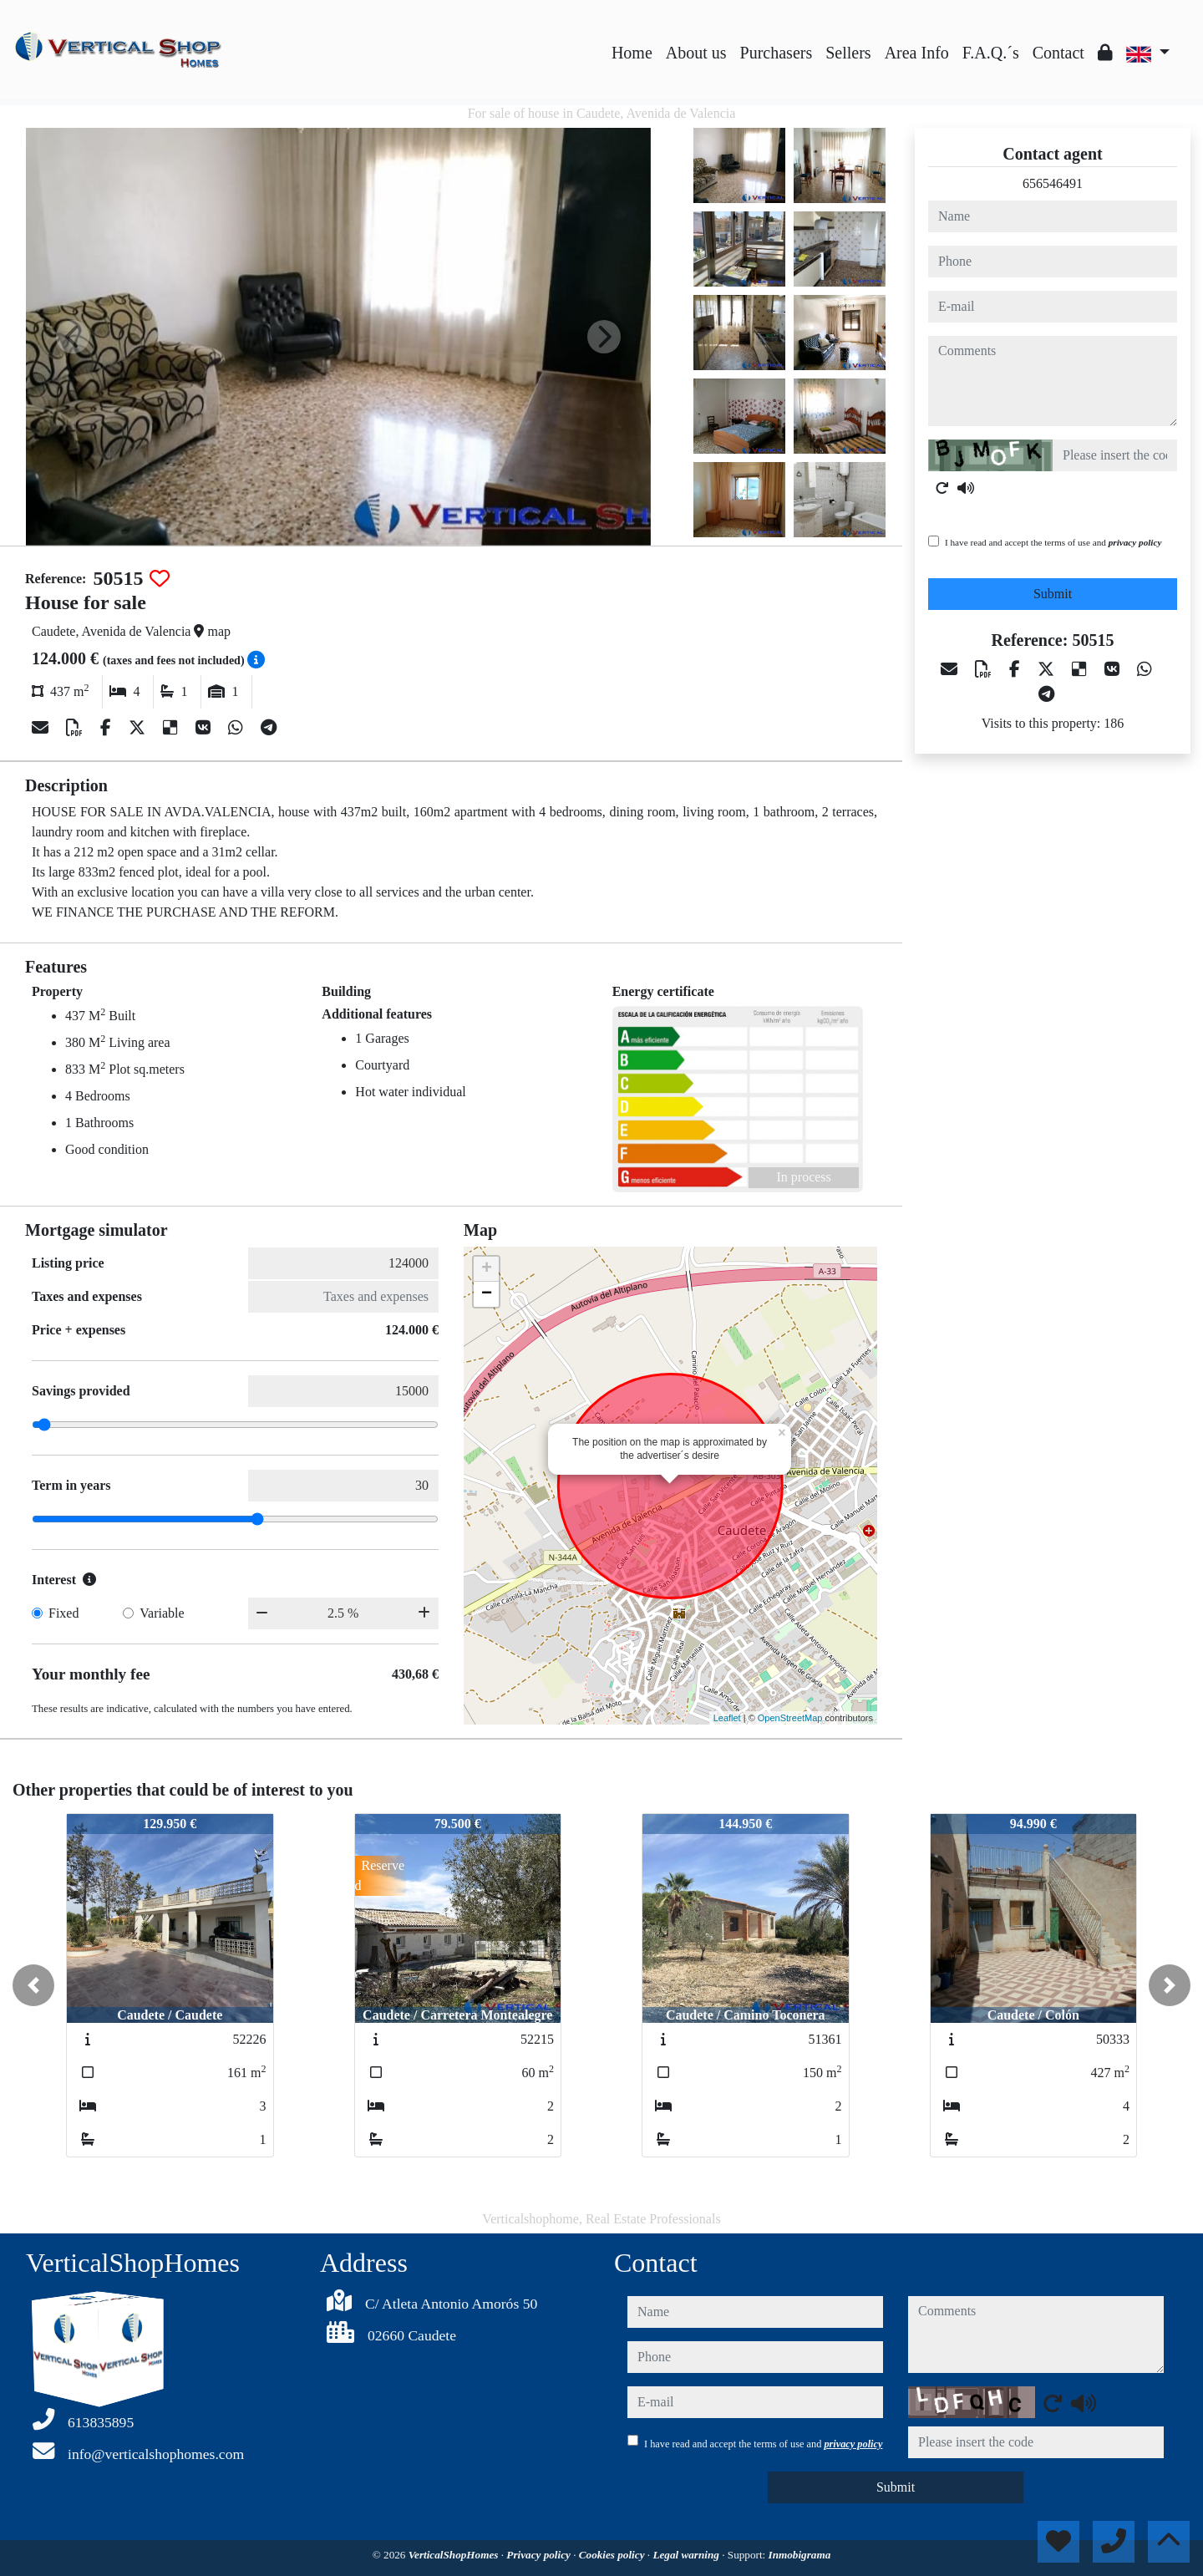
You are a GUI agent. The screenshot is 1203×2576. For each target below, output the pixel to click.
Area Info (917, 52)
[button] (33, 1985)
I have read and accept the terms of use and (1053, 542)
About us (696, 52)
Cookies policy (613, 2554)
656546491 (1053, 183)
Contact (1058, 52)
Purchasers (776, 52)
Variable (162, 1613)
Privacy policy (539, 2554)
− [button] (486, 1294)
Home (632, 52)
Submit (1052, 594)
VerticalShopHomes (455, 2554)
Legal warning (687, 2554)
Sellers (848, 52)
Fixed (63, 1613)
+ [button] (486, 1269)
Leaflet (727, 1718)
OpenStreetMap (790, 1718)
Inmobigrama (800, 2554)
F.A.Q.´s (990, 52)
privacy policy (1135, 542)
